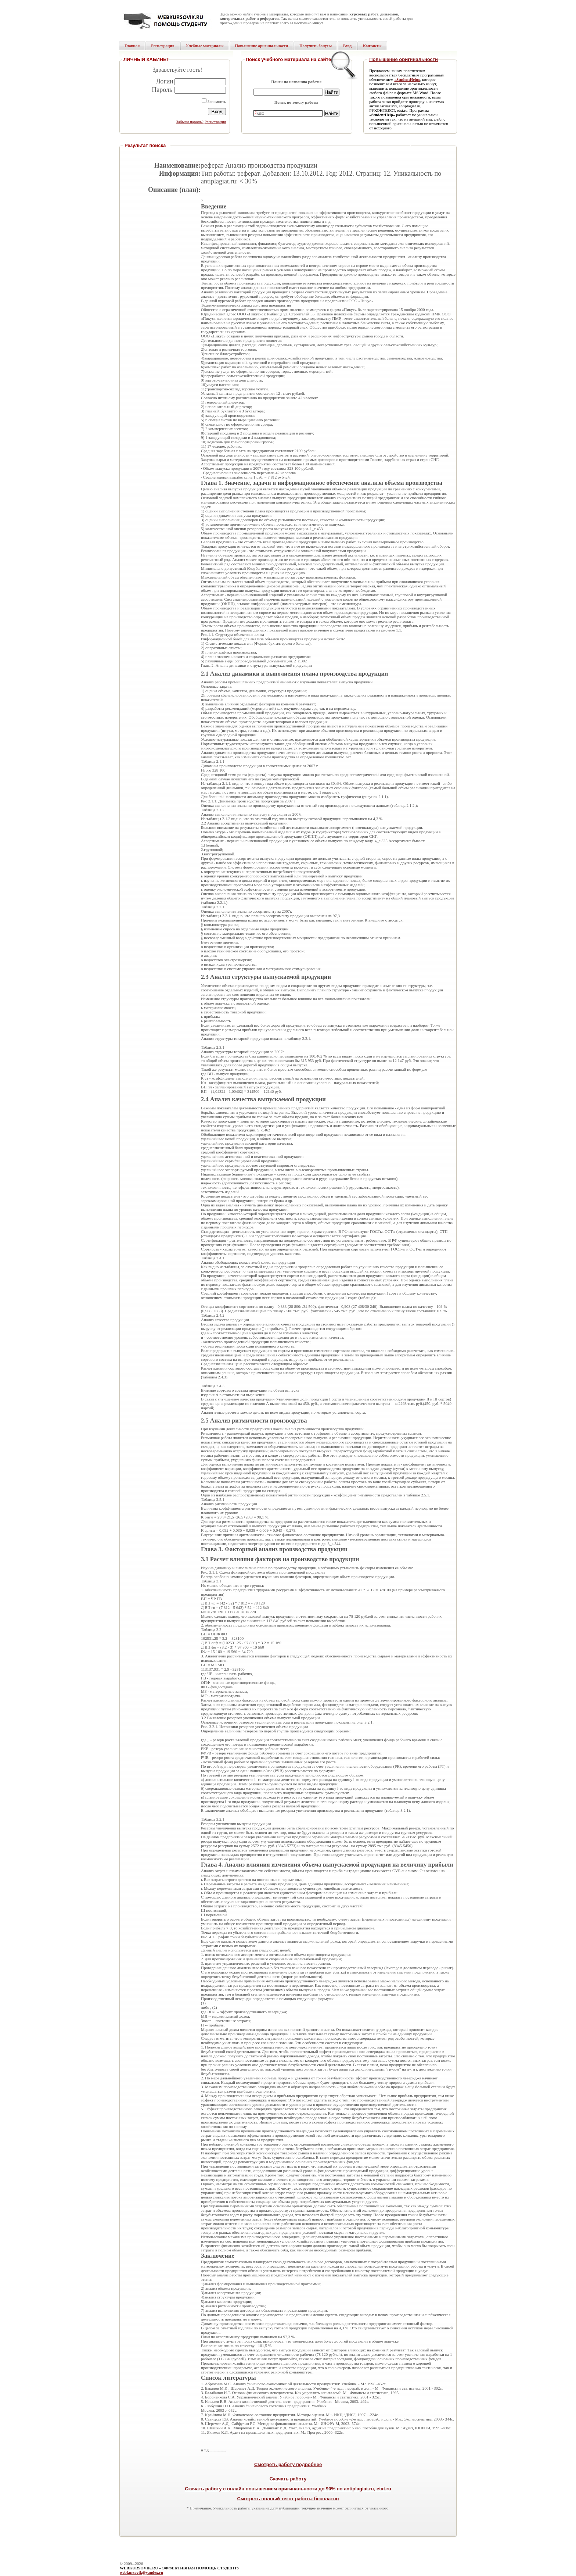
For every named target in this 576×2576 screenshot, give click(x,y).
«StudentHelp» (407, 79)
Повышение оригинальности (403, 59)
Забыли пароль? (190, 121)
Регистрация (215, 121)
